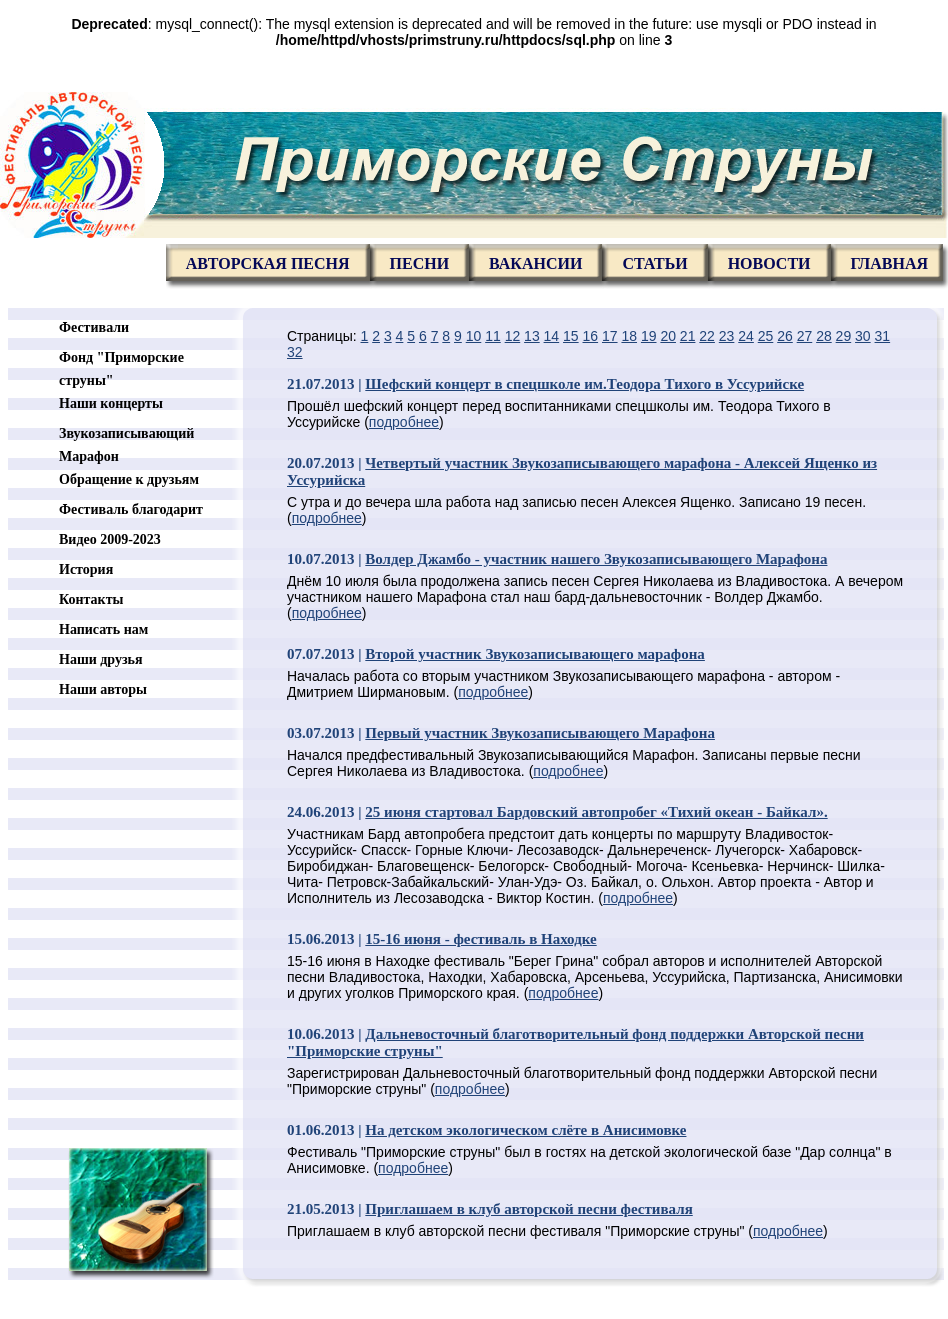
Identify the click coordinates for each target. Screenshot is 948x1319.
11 (493, 336)
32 (295, 352)
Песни (420, 263)
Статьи (654, 263)
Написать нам (103, 629)
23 (727, 336)
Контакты (91, 599)
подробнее (404, 422)
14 (552, 336)
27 (805, 336)
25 (766, 336)
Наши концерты (111, 403)
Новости (769, 263)
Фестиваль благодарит (131, 509)
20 (668, 336)
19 (649, 336)
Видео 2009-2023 (110, 539)
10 (474, 336)
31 (883, 336)
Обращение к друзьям (129, 479)
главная (889, 263)
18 (629, 336)
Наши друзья (101, 659)
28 (824, 336)
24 (746, 336)
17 (610, 336)
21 (688, 336)
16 (591, 336)
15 (571, 336)
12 (513, 336)
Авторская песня (268, 263)
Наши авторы (103, 689)
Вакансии (535, 263)
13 (532, 336)
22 (707, 336)
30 (863, 336)
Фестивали (94, 327)
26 (785, 336)
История (86, 569)
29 (844, 336)
